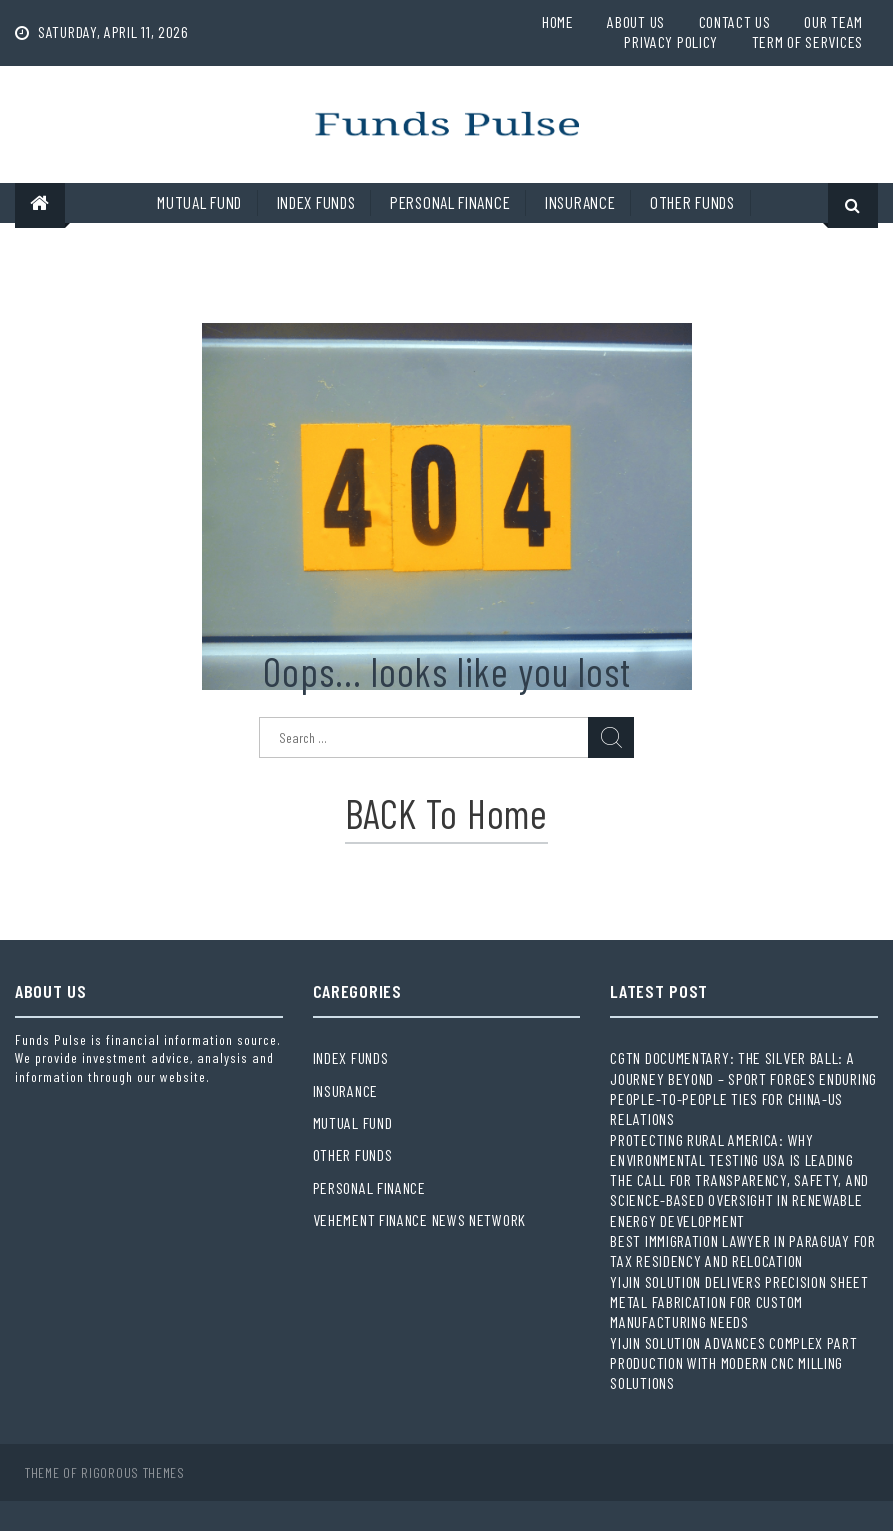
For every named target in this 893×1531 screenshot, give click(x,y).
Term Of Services (807, 41)
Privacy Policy (671, 41)
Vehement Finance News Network (419, 1219)
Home (558, 21)
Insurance (580, 202)
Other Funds (692, 202)
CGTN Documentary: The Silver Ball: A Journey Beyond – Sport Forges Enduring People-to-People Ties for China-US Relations (743, 1088)
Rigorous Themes (133, 1472)
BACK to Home (446, 813)
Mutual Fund (199, 202)
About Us (636, 21)
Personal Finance (450, 202)
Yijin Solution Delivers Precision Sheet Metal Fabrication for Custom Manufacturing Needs (739, 1302)
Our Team (833, 21)
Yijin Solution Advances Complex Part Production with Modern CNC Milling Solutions (733, 1363)
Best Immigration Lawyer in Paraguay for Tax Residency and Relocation (742, 1250)
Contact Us (735, 21)
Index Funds (316, 202)
